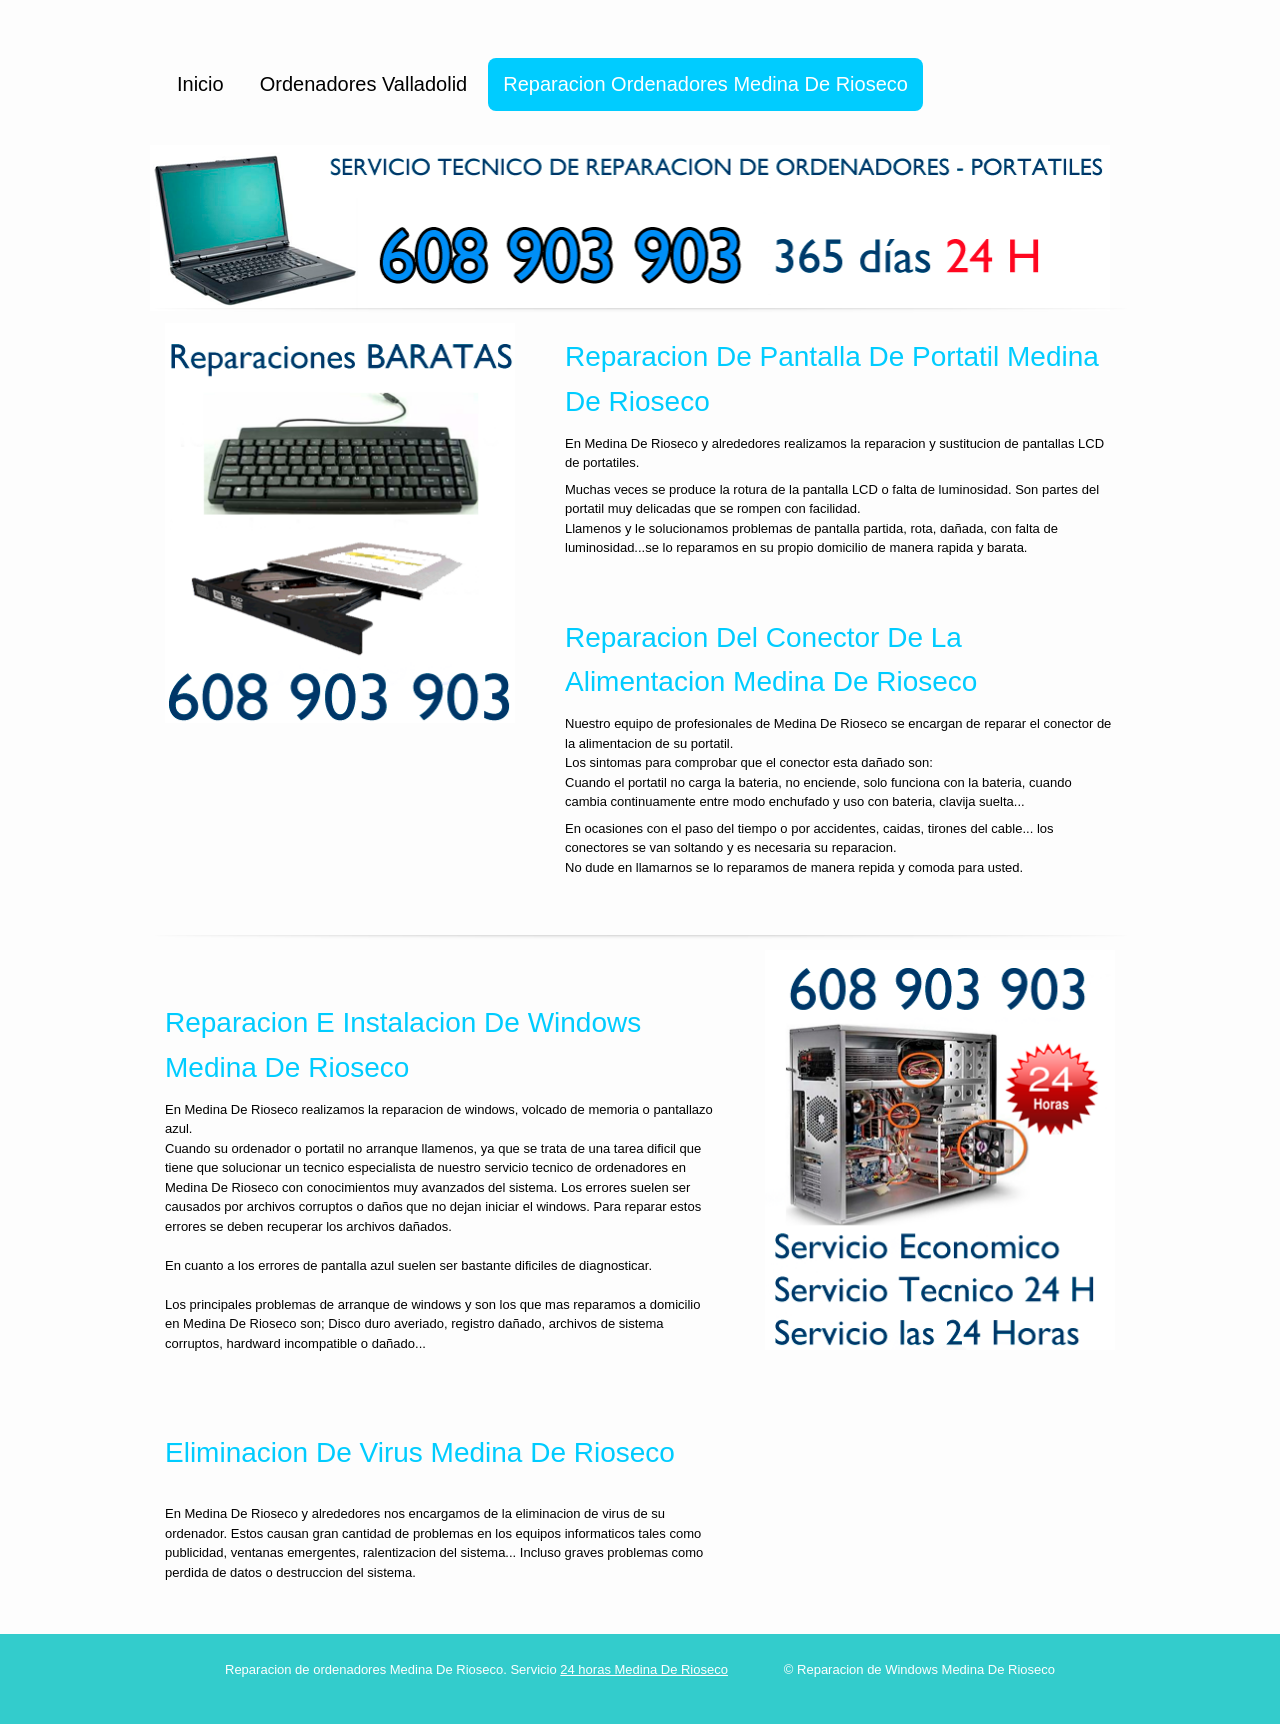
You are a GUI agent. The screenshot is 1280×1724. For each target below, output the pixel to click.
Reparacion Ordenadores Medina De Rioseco (705, 84)
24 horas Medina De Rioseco (644, 1669)
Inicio (200, 84)
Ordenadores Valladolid (364, 84)
